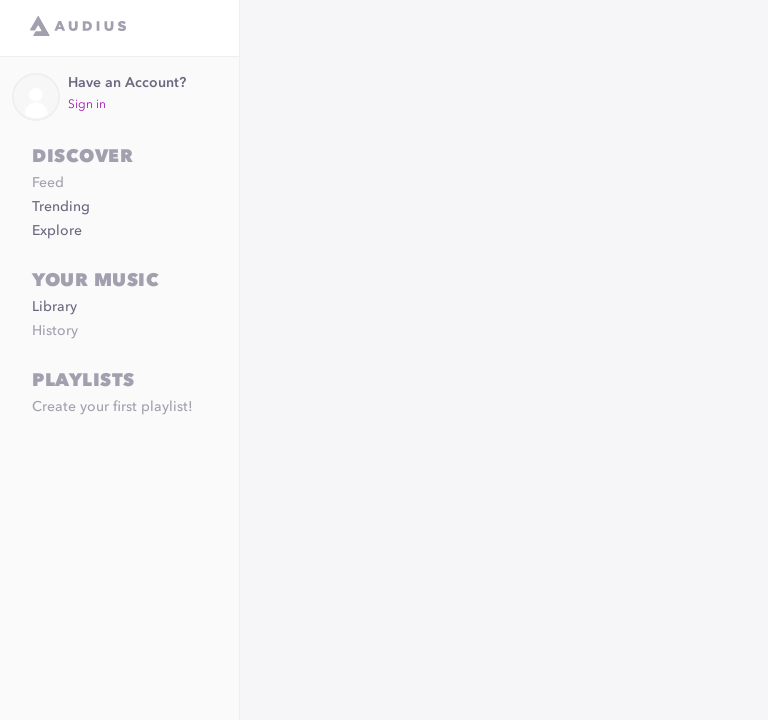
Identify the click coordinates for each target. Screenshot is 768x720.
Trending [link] (61, 207)
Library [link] (54, 307)
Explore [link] (57, 231)
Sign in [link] (87, 105)
